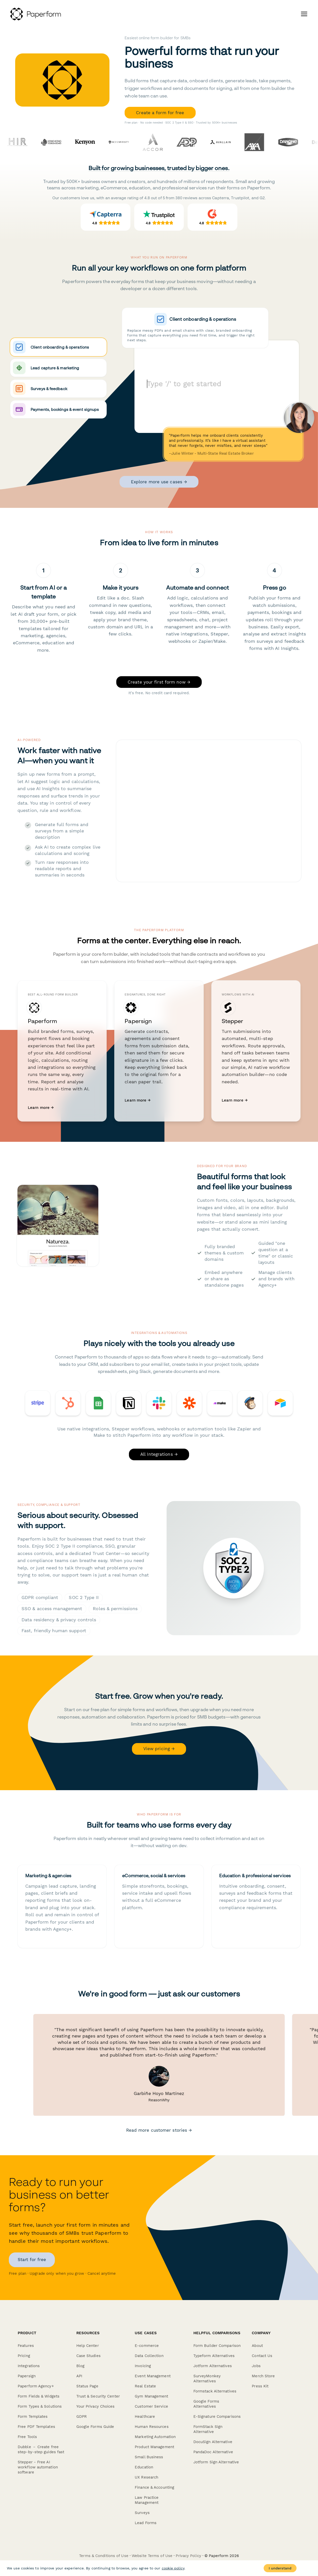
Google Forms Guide (95, 2426)
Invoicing (143, 2366)
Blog (80, 2366)
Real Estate (145, 2386)
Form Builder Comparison (217, 2345)
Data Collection (149, 2355)
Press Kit (260, 2386)
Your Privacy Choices (95, 2406)
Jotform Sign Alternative (216, 2462)
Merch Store (263, 2376)
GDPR (81, 2416)
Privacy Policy (188, 2555)
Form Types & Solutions (40, 2406)
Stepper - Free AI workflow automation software (38, 2467)
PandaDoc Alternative (213, 2452)
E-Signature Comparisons (217, 2416)
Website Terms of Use (152, 2555)
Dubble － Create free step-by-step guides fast (41, 2449)
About (257, 2345)
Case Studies (88, 2355)
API (79, 2376)
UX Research (146, 2477)
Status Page (87, 2386)
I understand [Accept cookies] (280, 2568)
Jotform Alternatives (212, 2366)
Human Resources (152, 2426)
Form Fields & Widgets (38, 2396)
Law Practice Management (146, 2500)
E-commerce (147, 2345)
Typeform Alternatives (214, 2355)
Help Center (87, 2345)
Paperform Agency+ (36, 2386)
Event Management (153, 2376)
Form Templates (33, 2416)
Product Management (154, 2447)
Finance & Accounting (154, 2487)
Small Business (149, 2457)
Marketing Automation (155, 2436)
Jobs (256, 2366)
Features (26, 2345)
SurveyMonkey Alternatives (207, 2378)
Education (144, 2467)
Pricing (24, 2355)
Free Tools (27, 2436)
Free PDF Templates (36, 2426)
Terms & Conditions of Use (103, 2555)
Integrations (29, 2366)
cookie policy (173, 2568)
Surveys (142, 2512)
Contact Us (262, 2355)
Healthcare (145, 2416)
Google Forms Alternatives (206, 2404)
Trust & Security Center (98, 2396)
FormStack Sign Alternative (207, 2429)
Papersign (27, 2376)
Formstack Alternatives (214, 2391)
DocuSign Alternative (212, 2442)
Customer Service (151, 2406)
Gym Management (151, 2396)
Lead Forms (145, 2523)
